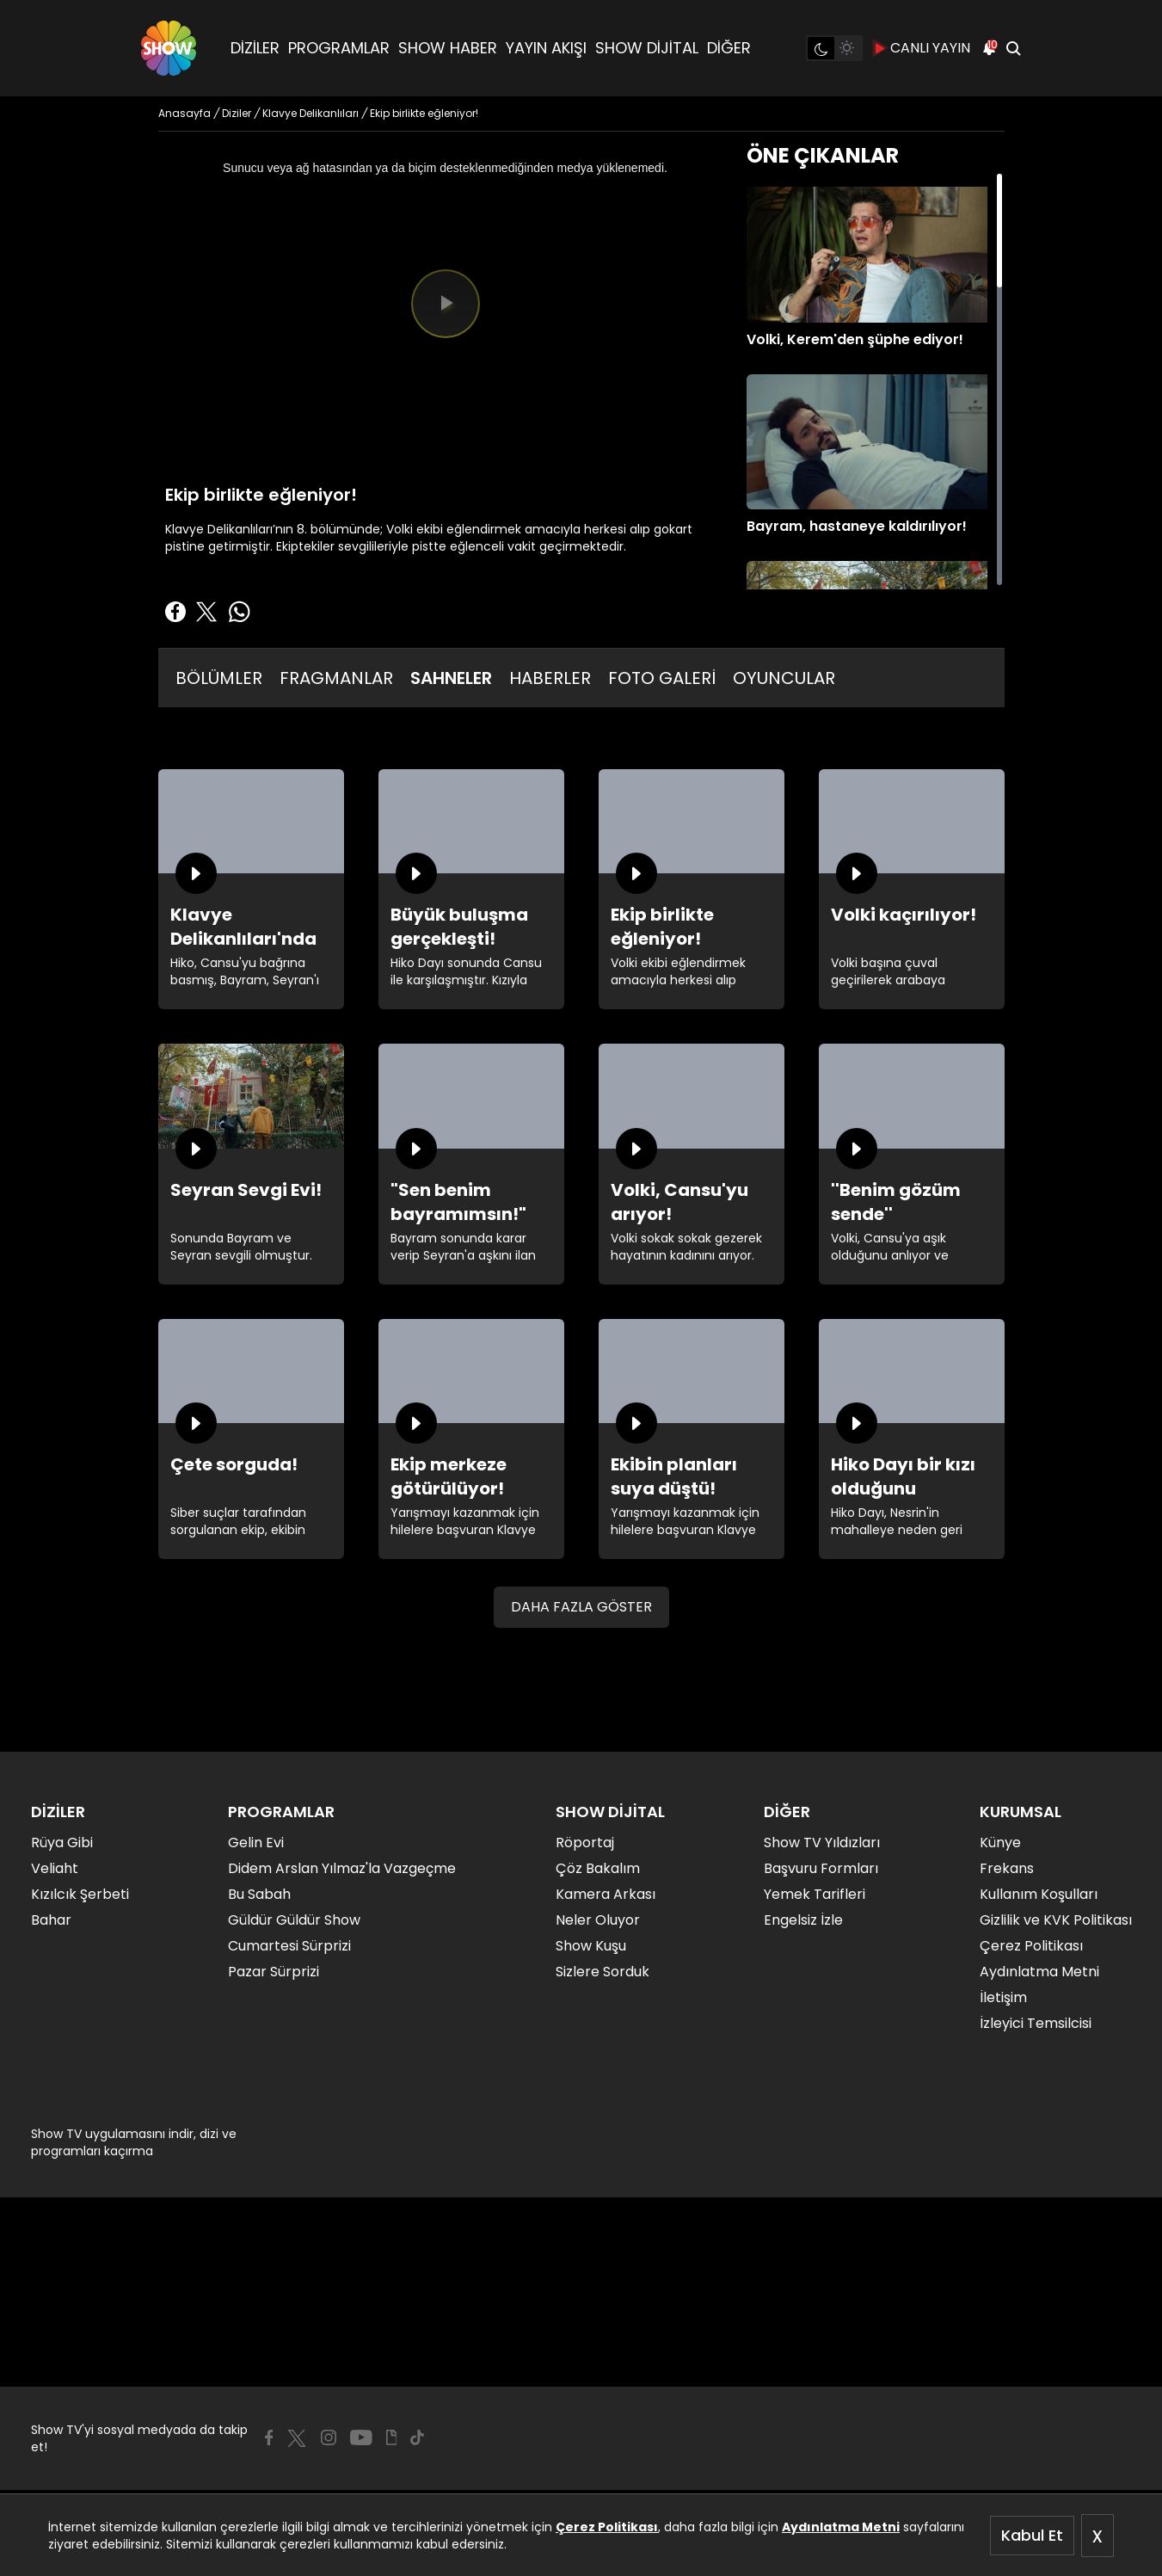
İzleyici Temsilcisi (1035, 2023)
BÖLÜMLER (218, 678)
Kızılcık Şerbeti (80, 1894)
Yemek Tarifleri (814, 1894)
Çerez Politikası (607, 2527)
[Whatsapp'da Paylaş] (239, 612)
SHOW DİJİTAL (646, 48)
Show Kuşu (591, 1946)
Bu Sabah (259, 1894)
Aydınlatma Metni (841, 2527)
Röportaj (585, 1842)
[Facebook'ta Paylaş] (175, 611)
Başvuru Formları (821, 1868)
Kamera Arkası (605, 1894)
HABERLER (550, 678)
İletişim (1003, 1997)
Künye (1000, 1842)
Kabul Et (1032, 2535)
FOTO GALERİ (662, 678)
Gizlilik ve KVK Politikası (1056, 1920)
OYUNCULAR (784, 678)
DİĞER (729, 48)
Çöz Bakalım (598, 1868)
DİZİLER (255, 48)
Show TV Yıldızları (822, 1842)
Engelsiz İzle (803, 1920)
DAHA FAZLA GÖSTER (581, 1607)
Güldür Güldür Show (294, 1920)
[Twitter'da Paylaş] (206, 611)
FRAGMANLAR (336, 678)
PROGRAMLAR (339, 48)
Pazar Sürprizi (273, 1971)
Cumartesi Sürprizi (289, 1946)
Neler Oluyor (598, 1920)
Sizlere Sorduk (602, 1971)
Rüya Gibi (62, 1842)
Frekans (1007, 1868)
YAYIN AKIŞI (546, 48)
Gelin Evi (256, 1842)
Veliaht (54, 1868)
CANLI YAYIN (921, 48)
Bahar (51, 1920)
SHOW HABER (447, 48)
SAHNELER (451, 678)
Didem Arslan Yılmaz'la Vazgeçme (342, 1868)
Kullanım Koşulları (1038, 1894)
